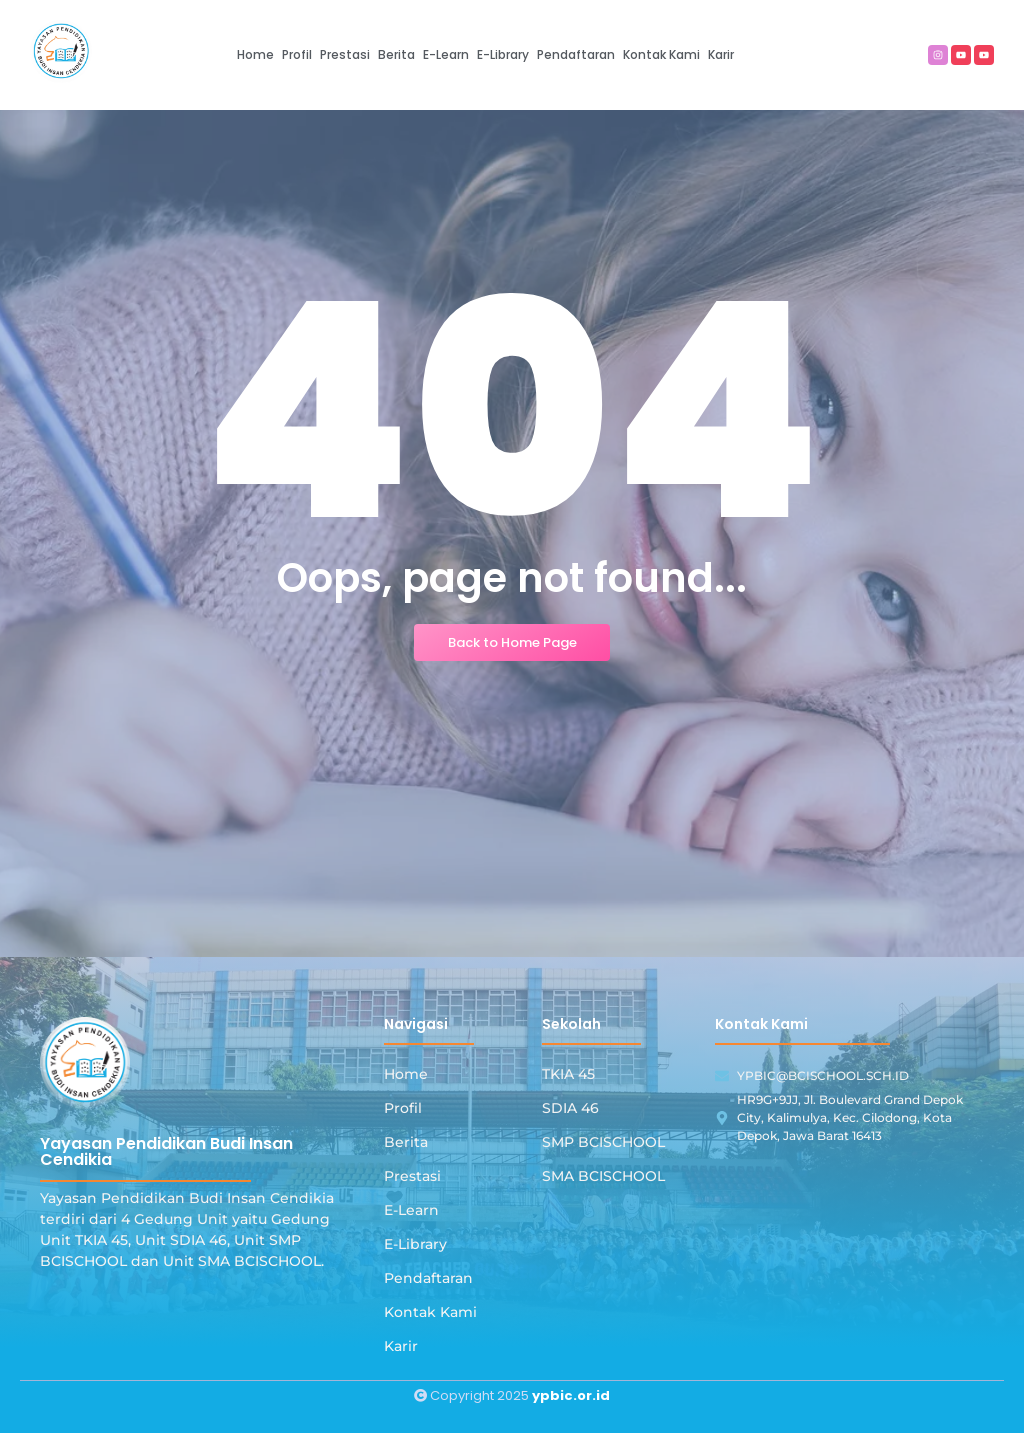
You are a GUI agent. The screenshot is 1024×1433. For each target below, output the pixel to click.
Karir (401, 1346)
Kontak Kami (430, 1312)
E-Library (415, 1244)
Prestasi (412, 1176)
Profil (403, 1108)
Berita (406, 1142)
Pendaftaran (428, 1278)
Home (406, 1074)
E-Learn (411, 1210)
